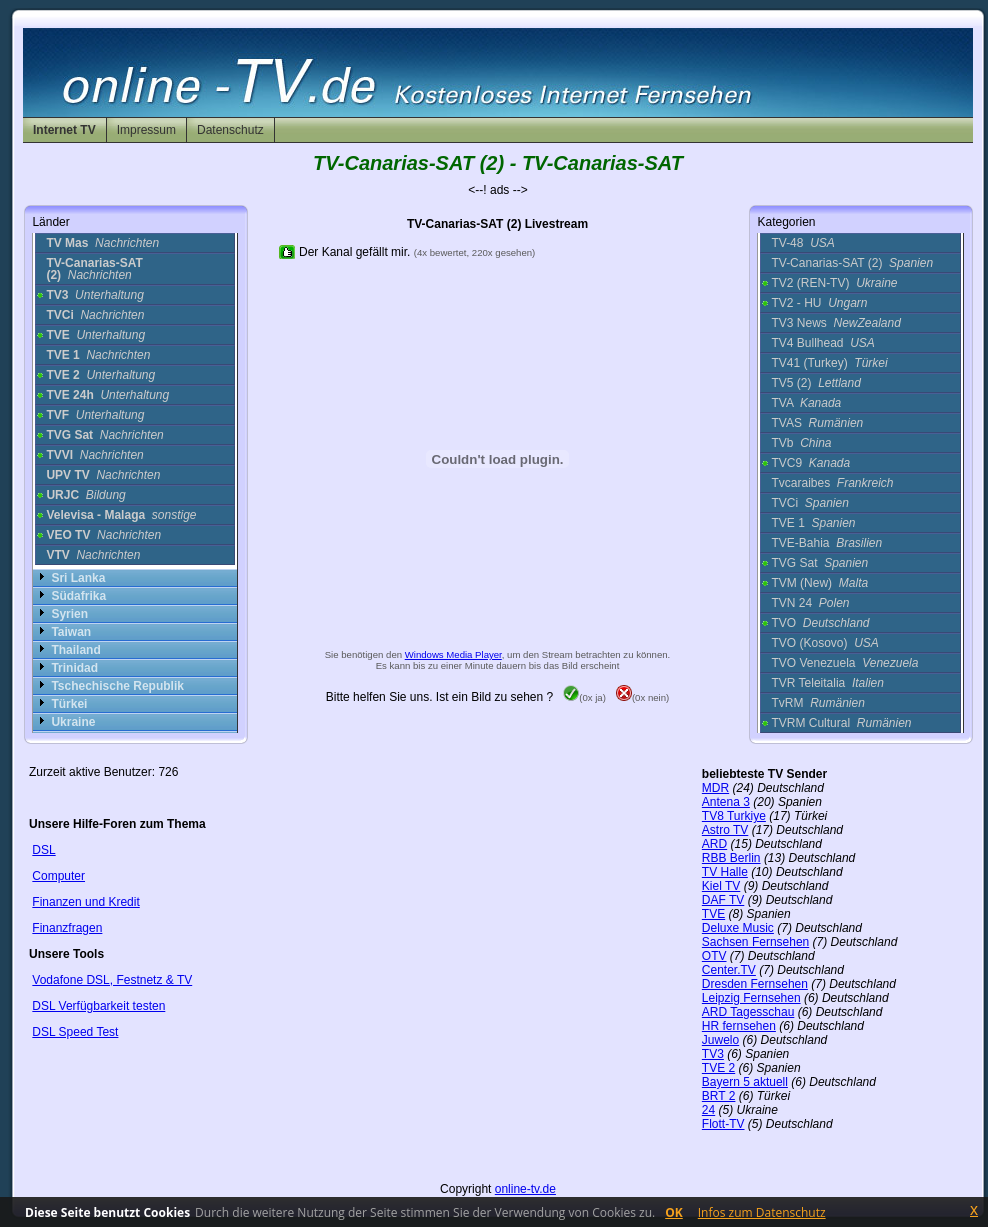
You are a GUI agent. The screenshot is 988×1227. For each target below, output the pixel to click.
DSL (43, 850)
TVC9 (810, 463)
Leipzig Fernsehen (751, 998)
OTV (714, 956)
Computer (58, 876)
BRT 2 (719, 1096)
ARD (714, 844)
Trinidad (74, 668)
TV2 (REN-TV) (834, 283)
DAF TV (723, 900)
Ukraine (73, 722)
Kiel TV (721, 886)
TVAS (817, 423)
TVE (713, 914)
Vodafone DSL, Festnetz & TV (112, 980)
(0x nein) (642, 697)
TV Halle (725, 872)
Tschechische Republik (117, 686)
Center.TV (729, 970)
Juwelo (720, 1040)
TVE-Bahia (826, 543)
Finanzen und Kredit (85, 902)
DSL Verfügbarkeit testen (98, 1006)
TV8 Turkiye (734, 816)
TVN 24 (810, 603)
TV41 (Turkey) (829, 363)
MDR (715, 788)
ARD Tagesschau (748, 1012)
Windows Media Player (453, 654)
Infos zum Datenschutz (762, 1212)
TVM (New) (819, 583)
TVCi (809, 503)
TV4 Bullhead (822, 343)
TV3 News (835, 323)
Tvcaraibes (832, 483)
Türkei (69, 704)
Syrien (69, 614)
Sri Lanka (78, 578)
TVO (820, 623)
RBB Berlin (731, 858)
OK (674, 1212)
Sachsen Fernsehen (755, 942)
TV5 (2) (815, 383)
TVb (801, 443)
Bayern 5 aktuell (745, 1082)
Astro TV (725, 830)
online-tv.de (525, 1189)
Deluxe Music (738, 928)
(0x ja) (584, 697)
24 (708, 1110)
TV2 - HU (819, 303)
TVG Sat (819, 563)
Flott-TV (723, 1124)
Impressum (146, 130)
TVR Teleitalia (827, 683)
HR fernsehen (739, 1026)
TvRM (817, 703)
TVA (806, 403)
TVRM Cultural (841, 723)
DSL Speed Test (75, 1032)
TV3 (713, 1054)
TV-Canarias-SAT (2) (852, 263)
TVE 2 (718, 1068)
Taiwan (71, 632)
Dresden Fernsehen (755, 984)
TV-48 (802, 243)
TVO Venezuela (844, 663)
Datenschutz (230, 130)
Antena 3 (726, 802)
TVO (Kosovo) (824, 643)
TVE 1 (813, 523)
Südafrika (78, 596)
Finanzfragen (67, 928)
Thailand (75, 650)
